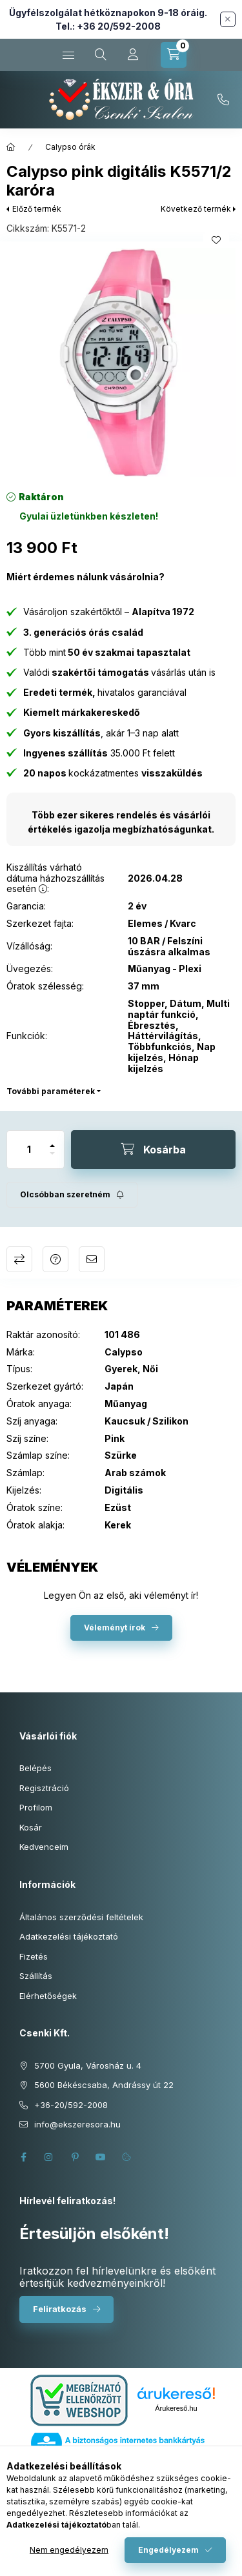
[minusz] (52, 1159)
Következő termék (196, 209)
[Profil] (133, 55)
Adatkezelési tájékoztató (68, 1936)
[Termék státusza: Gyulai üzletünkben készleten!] (88, 516)
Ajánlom (92, 1259)
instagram (49, 2157)
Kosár (30, 1827)
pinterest (75, 2157)
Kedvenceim (43, 1846)
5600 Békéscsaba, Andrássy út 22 (104, 2085)
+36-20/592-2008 (223, 100)
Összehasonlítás (19, 1259)
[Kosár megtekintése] (174, 55)
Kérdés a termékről (55, 1259)
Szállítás (35, 1976)
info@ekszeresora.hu (77, 2124)
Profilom (35, 1807)
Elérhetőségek (48, 1996)
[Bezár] (228, 19)
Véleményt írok (114, 1627)
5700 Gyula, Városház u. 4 (87, 2065)
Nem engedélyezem (69, 2550)
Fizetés (33, 1956)
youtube (101, 2157)
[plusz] (52, 1140)
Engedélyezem (168, 2550)
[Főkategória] (10, 147)
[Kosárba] (153, 1149)
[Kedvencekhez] (216, 240)
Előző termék (36, 209)
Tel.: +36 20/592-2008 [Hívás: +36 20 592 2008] (108, 26)
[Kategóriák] (68, 55)
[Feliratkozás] (71, 1195)
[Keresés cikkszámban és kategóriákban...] (101, 55)
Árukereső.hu (176, 2408)
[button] (121, 362)
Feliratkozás (59, 2309)
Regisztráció (44, 1788)
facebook (23, 2157)
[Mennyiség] (29, 1149)
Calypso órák (70, 147)
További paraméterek (50, 1091)
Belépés (35, 1768)
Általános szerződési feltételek (81, 1917)
